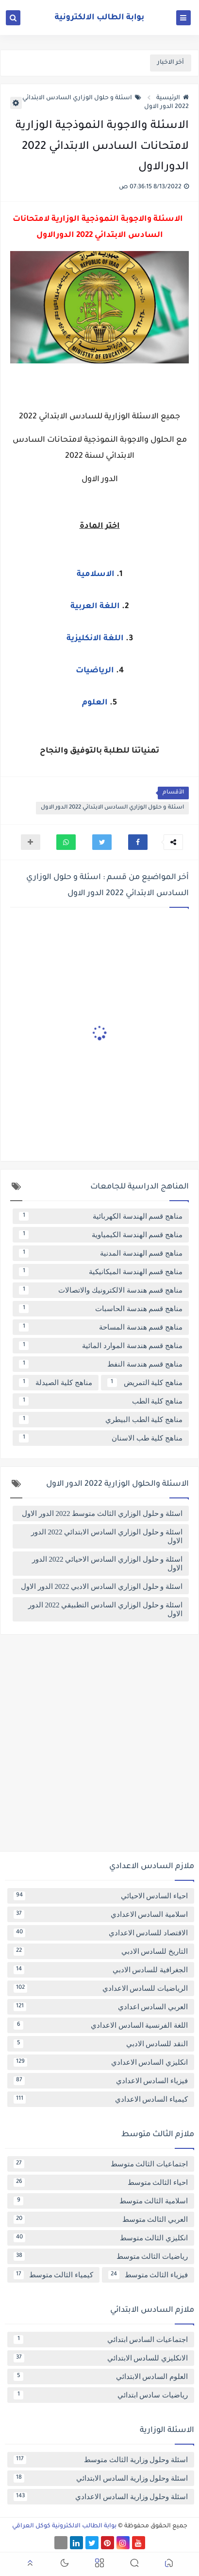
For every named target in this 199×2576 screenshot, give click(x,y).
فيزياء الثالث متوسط (148, 2274)
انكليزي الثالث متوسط (101, 2238)
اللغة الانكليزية (95, 638)
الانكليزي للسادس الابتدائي (101, 2358)
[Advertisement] (99, 1746)
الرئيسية (172, 98)
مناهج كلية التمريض (145, 1382)
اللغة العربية (95, 606)
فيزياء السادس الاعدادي (101, 2080)
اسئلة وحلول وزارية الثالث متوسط (101, 2459)
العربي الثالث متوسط (101, 2219)
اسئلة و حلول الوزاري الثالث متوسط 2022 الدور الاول (102, 1513)
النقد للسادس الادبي (101, 2043)
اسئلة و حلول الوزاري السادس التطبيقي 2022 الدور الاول (105, 1609)
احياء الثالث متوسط (101, 2182)
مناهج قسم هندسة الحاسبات (100, 1308)
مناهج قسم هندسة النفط (100, 1364)
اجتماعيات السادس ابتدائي (101, 2339)
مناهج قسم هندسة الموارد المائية (100, 1345)
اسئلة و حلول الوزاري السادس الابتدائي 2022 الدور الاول (112, 808)
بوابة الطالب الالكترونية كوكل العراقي (64, 2526)
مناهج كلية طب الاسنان (100, 1438)
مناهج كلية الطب (100, 1401)
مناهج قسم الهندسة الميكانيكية (100, 1271)
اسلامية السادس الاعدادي (101, 1914)
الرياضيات (95, 671)
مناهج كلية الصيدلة (55, 1382)
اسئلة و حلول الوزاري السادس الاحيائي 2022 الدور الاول (107, 1563)
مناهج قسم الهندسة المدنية (100, 1253)
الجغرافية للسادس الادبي (101, 1969)
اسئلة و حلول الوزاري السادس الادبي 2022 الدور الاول (101, 1586)
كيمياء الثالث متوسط (53, 2274)
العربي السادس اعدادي (101, 2006)
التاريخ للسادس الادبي (101, 1951)
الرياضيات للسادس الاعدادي (101, 1988)
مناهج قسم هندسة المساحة (100, 1327)
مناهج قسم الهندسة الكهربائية (100, 1216)
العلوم (95, 703)
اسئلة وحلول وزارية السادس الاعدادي (101, 2496)
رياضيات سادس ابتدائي (101, 2395)
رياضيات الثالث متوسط (101, 2256)
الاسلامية (96, 574)
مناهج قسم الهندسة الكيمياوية (100, 1234)
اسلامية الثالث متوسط (101, 2201)
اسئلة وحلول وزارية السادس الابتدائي (101, 2478)
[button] (138, 842)
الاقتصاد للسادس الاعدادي (101, 1932)
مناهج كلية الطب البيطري (100, 1419)
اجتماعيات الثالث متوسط (101, 2164)
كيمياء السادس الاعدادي (101, 2099)
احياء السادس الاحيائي (101, 1895)
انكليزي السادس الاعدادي (101, 2062)
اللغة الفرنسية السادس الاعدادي (101, 2025)
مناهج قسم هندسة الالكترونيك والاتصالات (100, 1290)
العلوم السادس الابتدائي (101, 2376)
